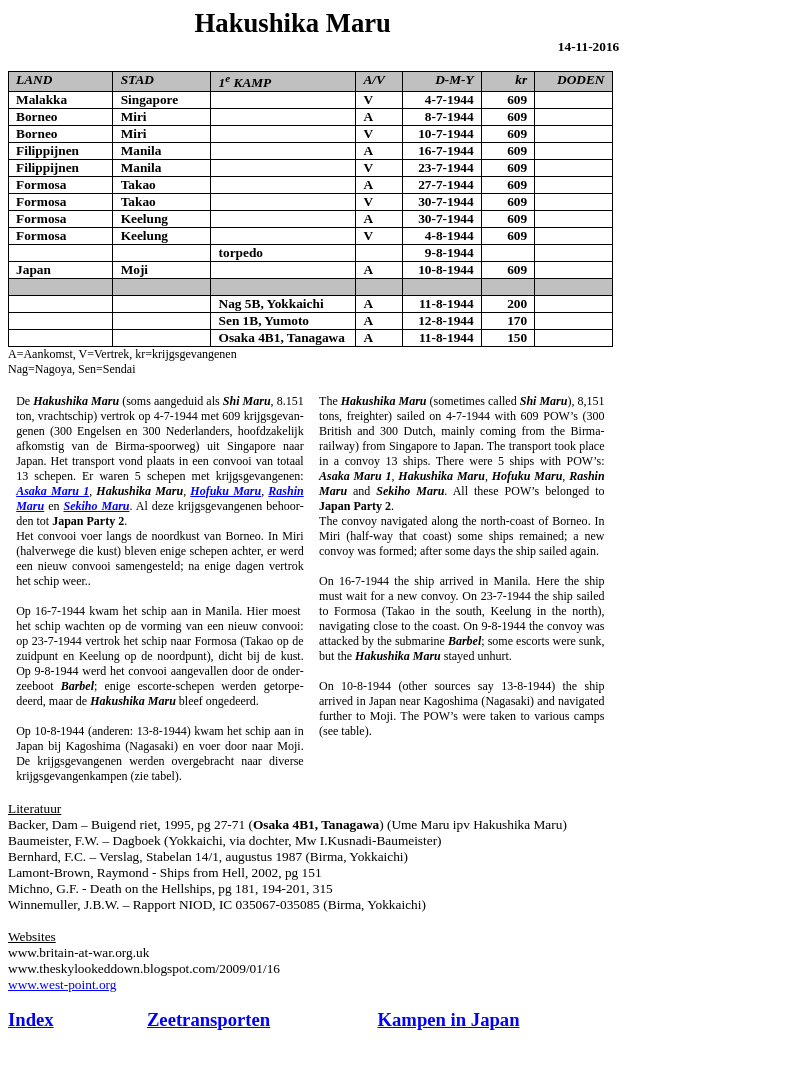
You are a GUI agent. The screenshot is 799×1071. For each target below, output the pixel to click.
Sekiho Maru (96, 506)
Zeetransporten (208, 1019)
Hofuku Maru (225, 491)
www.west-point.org (62, 984)
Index (31, 1019)
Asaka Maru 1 (52, 491)
